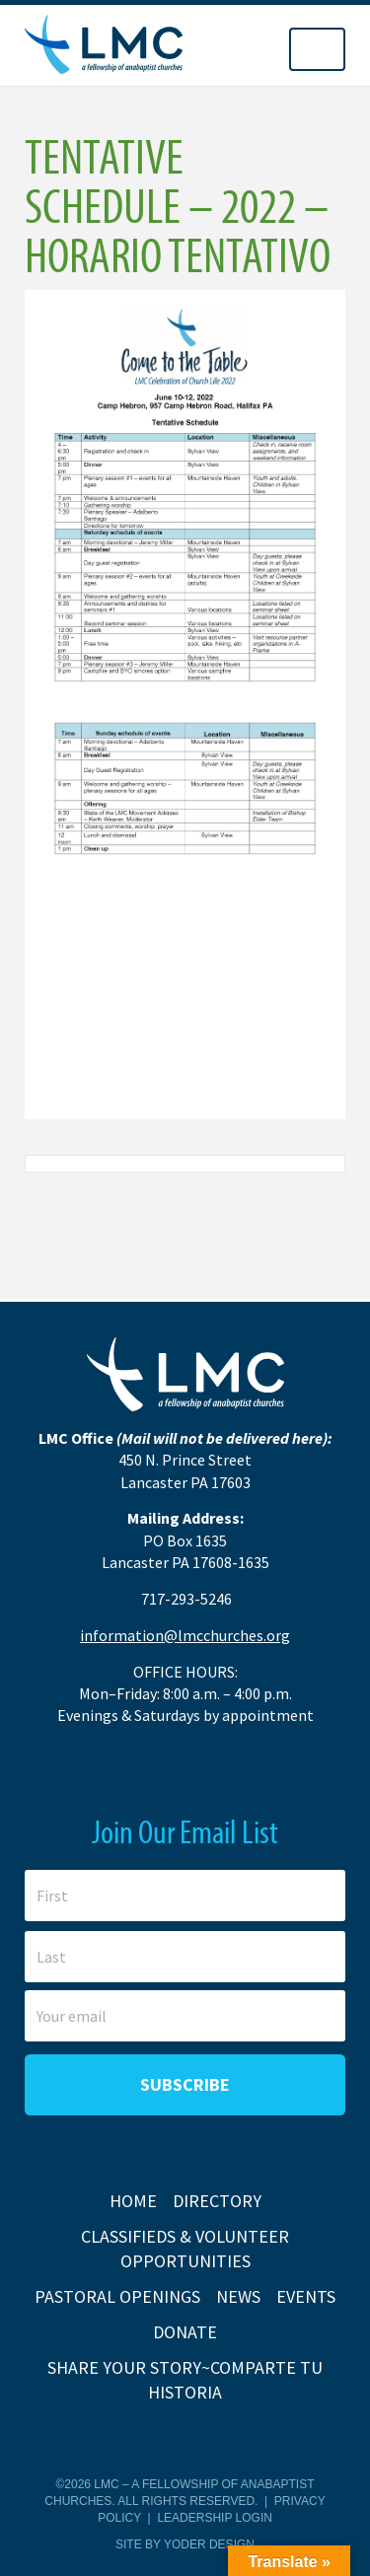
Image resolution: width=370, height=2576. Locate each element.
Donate (185, 2332)
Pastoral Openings (117, 2296)
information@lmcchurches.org (185, 1635)
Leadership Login (214, 2518)
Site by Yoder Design (185, 2544)
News (238, 2296)
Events (305, 2296)
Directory (217, 2200)
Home (133, 2200)
